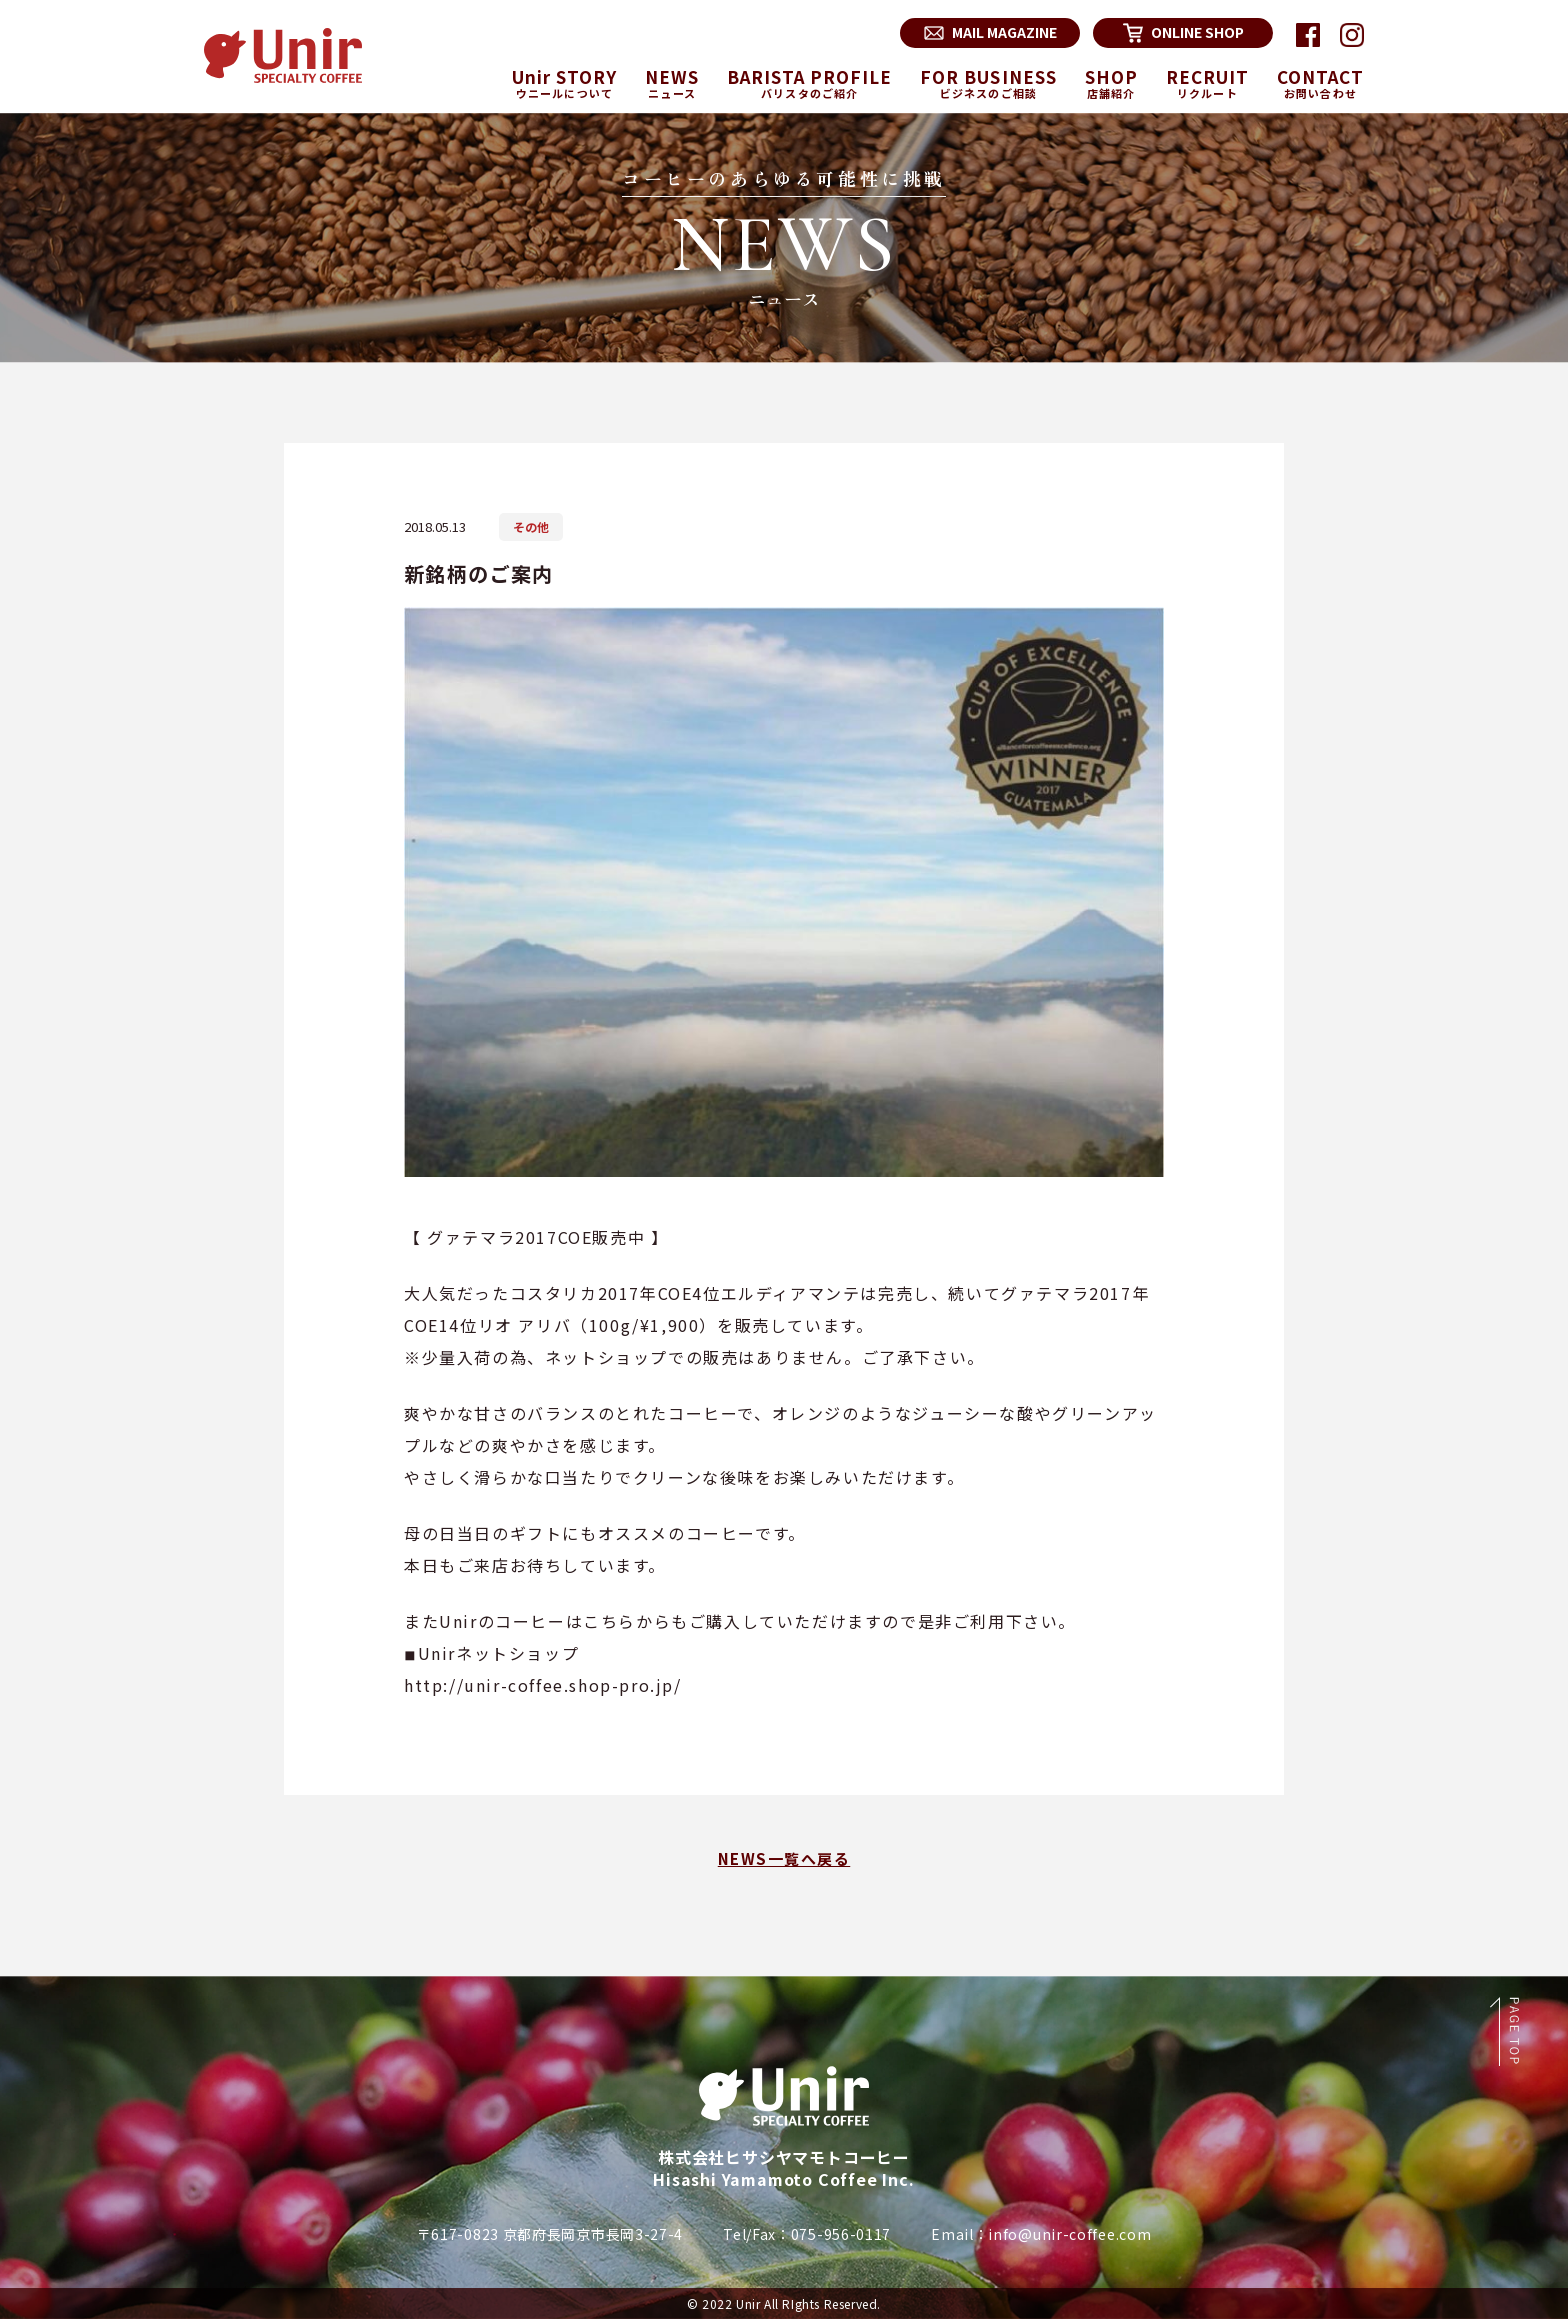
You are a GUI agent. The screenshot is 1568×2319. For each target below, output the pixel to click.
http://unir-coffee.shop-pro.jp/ (543, 1685)
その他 (531, 526)
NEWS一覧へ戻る (784, 1858)
